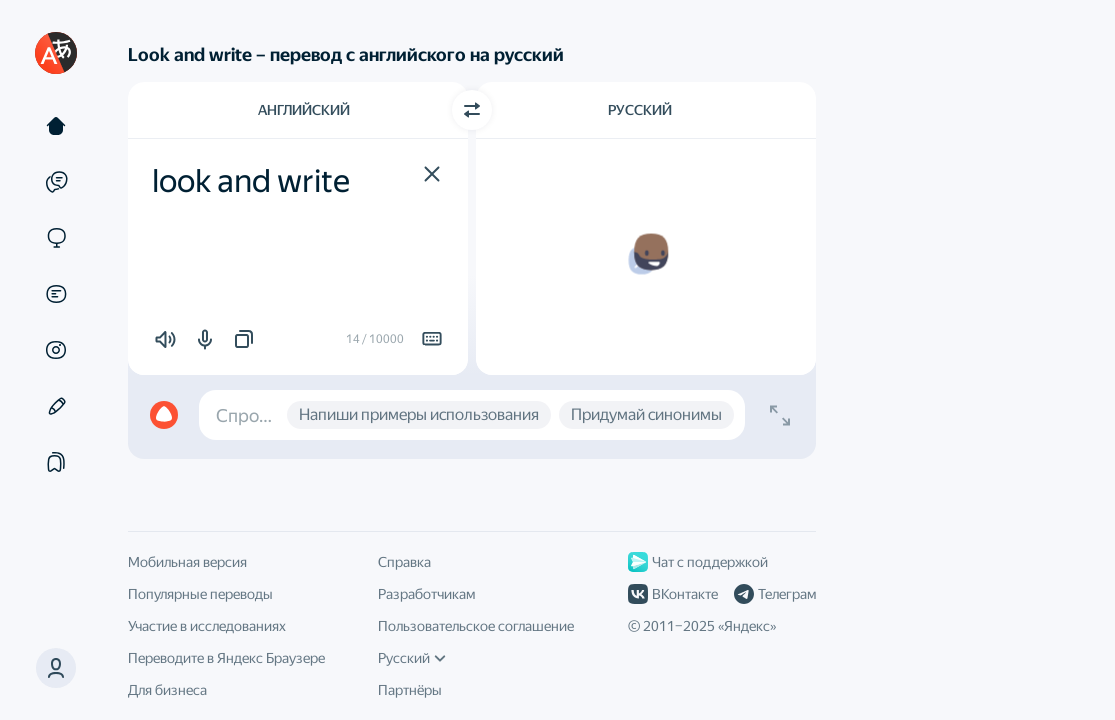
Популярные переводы (200, 594)
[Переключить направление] (472, 110)
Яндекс (747, 626)
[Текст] (56, 126)
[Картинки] (56, 350)
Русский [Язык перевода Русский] (640, 110)
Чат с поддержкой (698, 562)
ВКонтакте (673, 594)
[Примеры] (56, 182)
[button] (432, 174)
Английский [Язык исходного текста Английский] (304, 110)
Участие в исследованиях (207, 626)
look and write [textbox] (251, 181)
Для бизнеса (167, 690)
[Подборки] (56, 462)
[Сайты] (56, 238)
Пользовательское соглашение (476, 626)
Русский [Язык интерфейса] (412, 658)
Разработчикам (426, 594)
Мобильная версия (187, 562)
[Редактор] (56, 406)
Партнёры (410, 690)
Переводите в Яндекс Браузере (226, 658)
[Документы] (56, 294)
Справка (404, 562)
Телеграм (775, 594)
